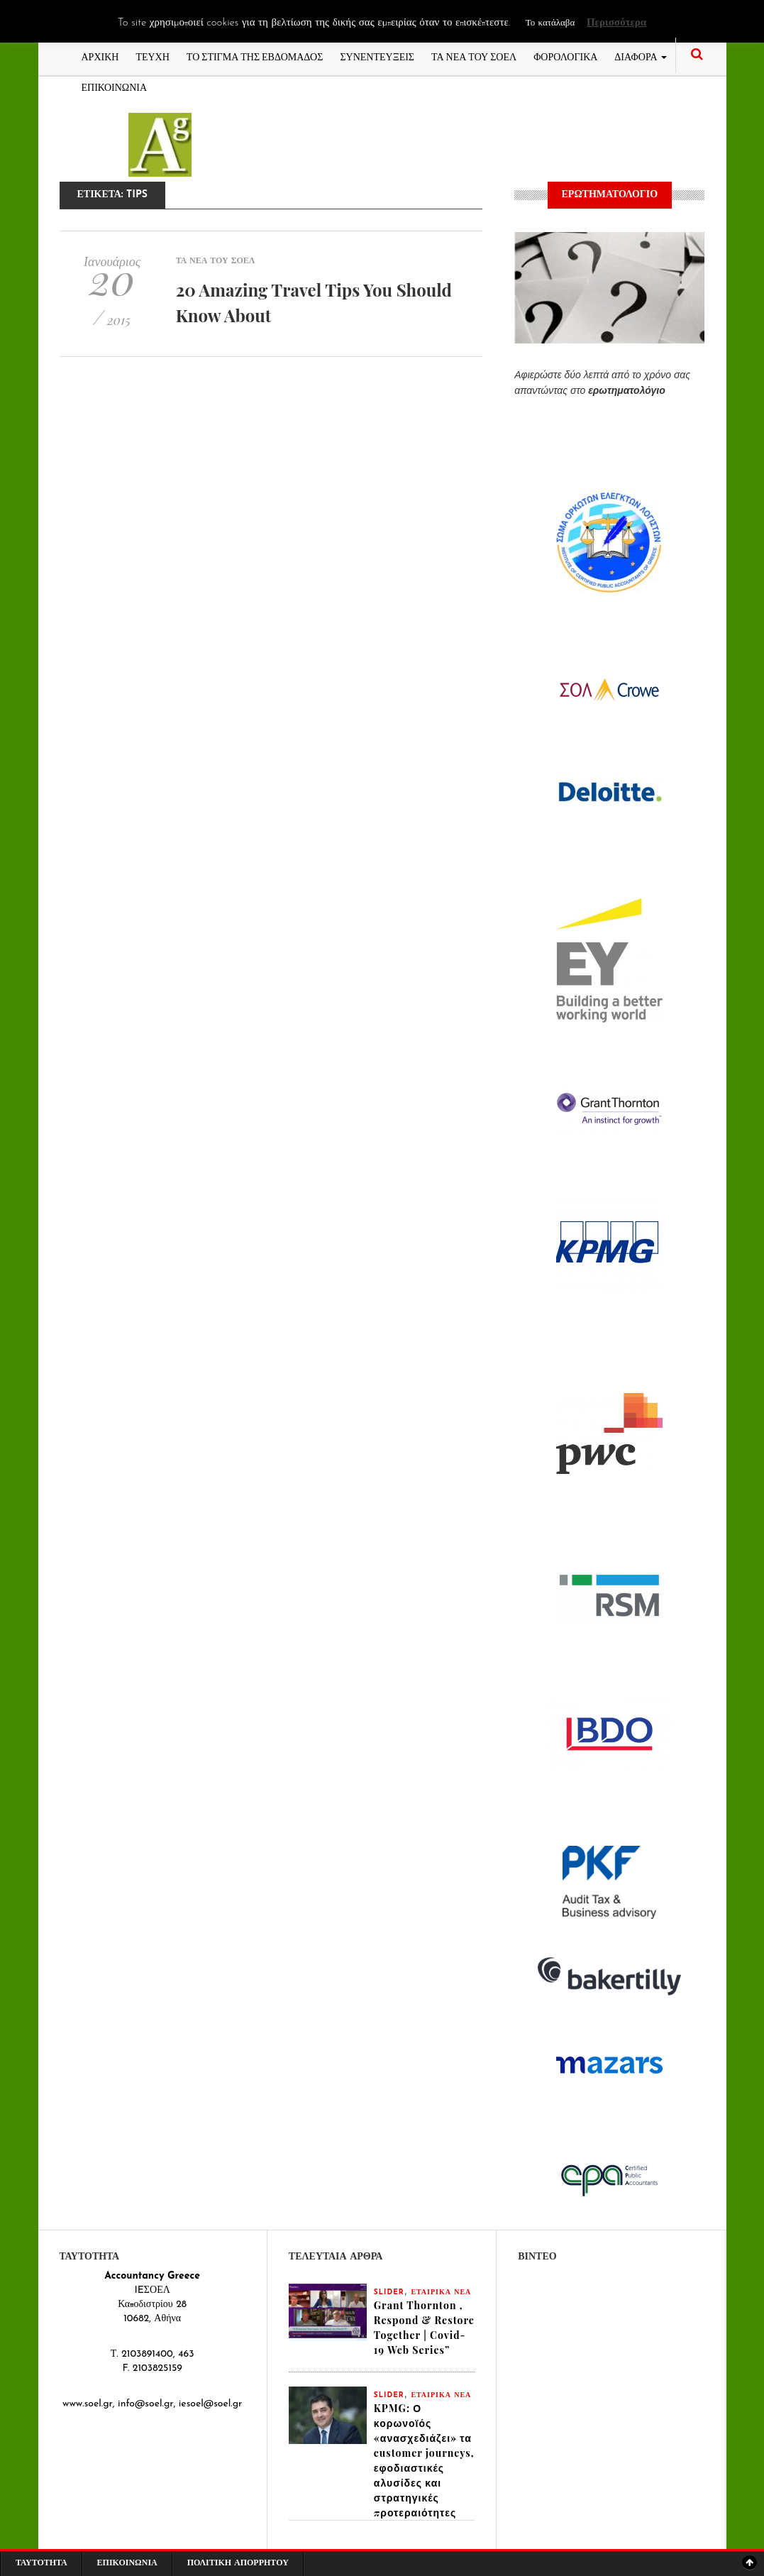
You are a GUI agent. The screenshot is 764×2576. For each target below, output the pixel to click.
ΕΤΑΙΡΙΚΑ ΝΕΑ (441, 2292)
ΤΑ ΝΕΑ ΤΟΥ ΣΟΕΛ (473, 55)
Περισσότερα (616, 23)
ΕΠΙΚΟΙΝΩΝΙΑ (115, 86)
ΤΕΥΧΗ (152, 55)
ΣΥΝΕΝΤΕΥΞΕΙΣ (377, 55)
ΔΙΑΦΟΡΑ (640, 55)
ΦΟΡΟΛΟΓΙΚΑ (565, 55)
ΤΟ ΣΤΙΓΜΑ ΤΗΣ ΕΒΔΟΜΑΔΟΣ (255, 55)
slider (389, 2292)
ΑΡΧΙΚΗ (100, 55)
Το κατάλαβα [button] (550, 23)
